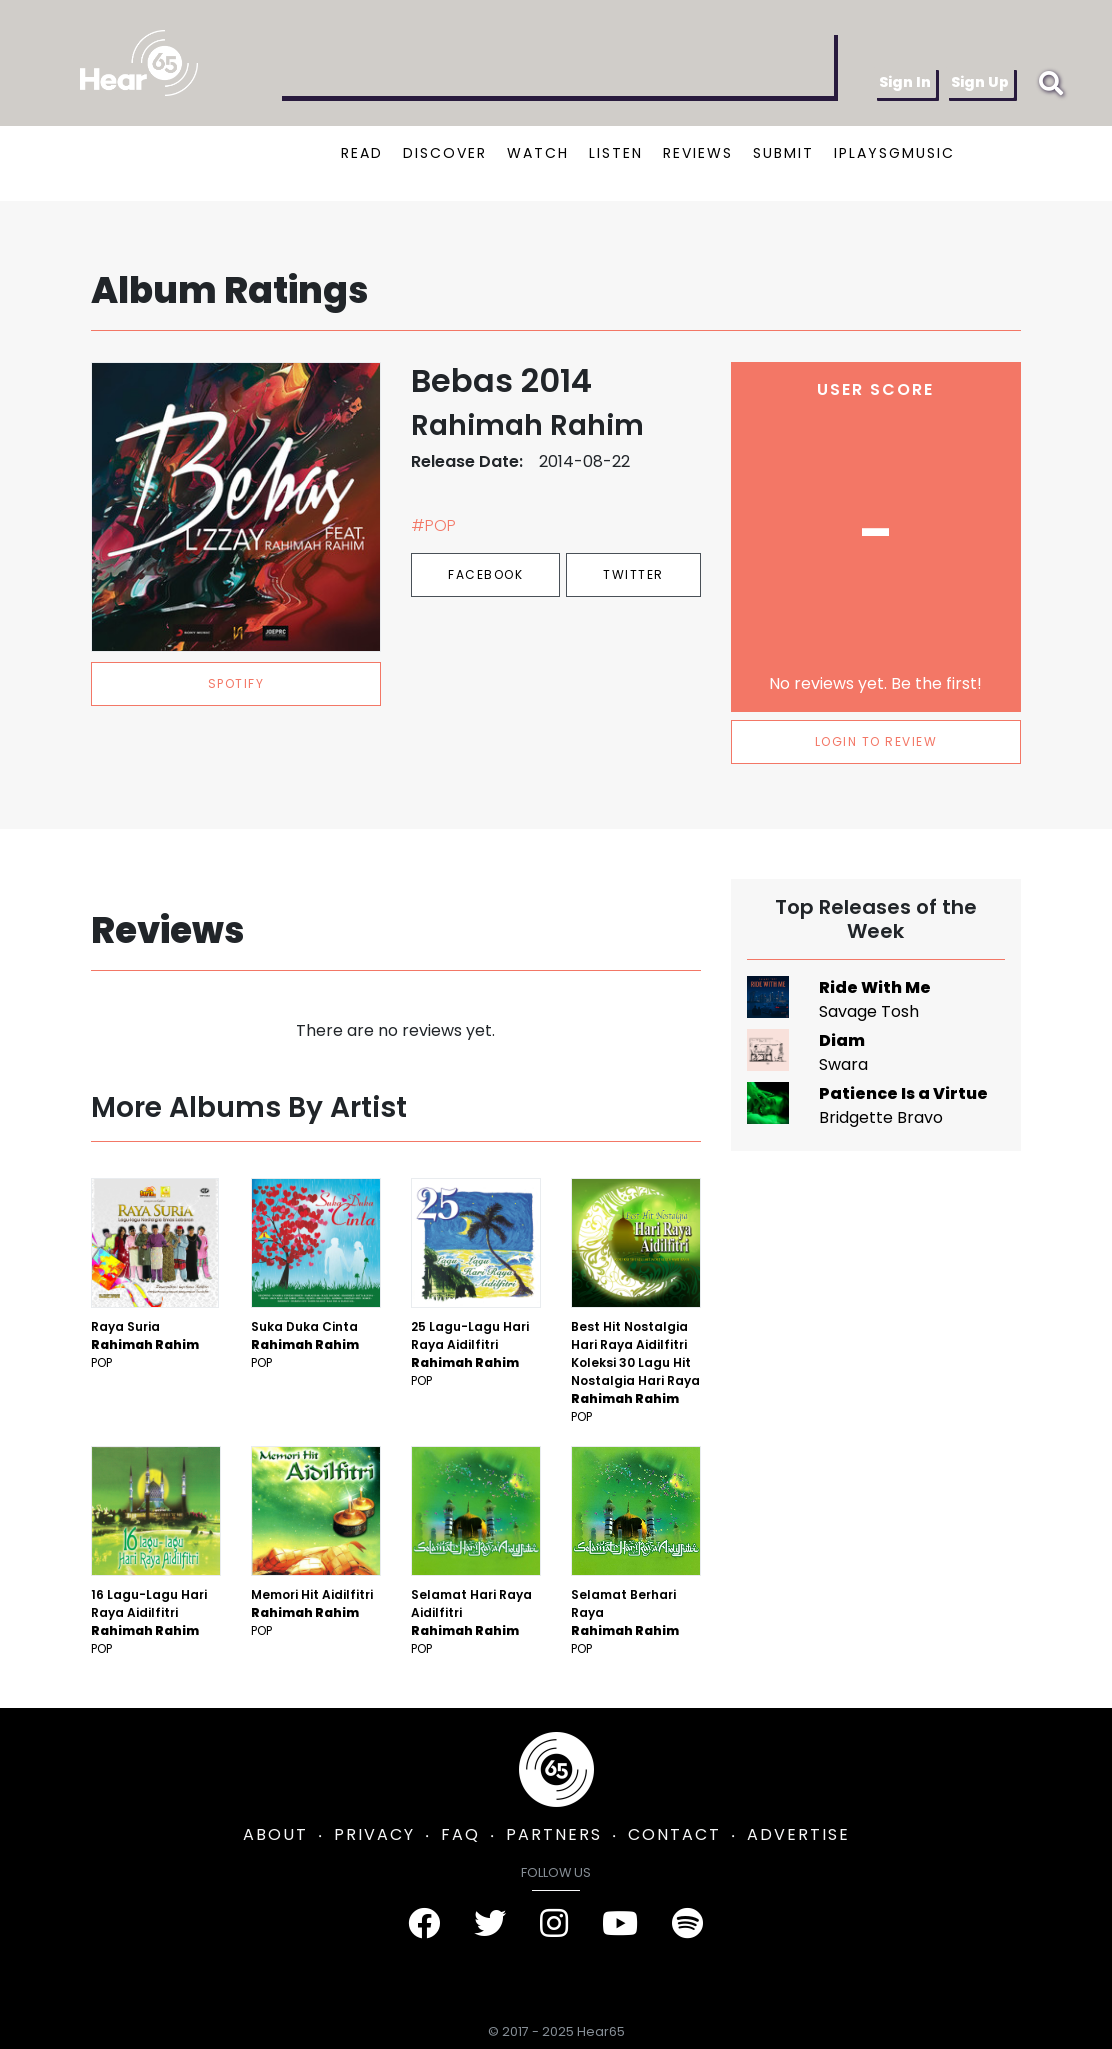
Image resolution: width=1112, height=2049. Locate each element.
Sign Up (980, 82)
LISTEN (616, 153)
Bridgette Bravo (881, 1117)
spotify (236, 683)
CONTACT (674, 1834)
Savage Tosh (869, 1011)
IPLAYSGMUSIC (894, 153)
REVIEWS (698, 153)
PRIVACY (374, 1834)
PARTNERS (554, 1834)
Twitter (633, 574)
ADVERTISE (798, 1834)
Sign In (905, 82)
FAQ (460, 1834)
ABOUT (275, 1834)
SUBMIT (783, 153)
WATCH (538, 153)
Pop (101, 1362)
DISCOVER (445, 153)
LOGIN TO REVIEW (876, 741)
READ (362, 153)
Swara (843, 1064)
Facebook (485, 574)
